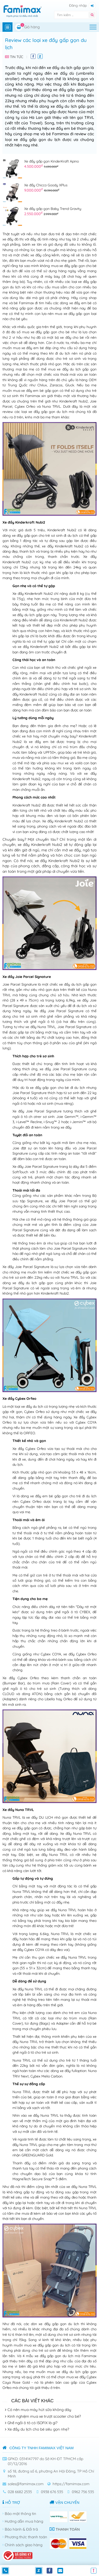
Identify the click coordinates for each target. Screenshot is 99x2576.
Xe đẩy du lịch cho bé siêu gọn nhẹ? (38, 2429)
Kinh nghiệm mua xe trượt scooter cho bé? (44, 2416)
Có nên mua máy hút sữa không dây (39, 2409)
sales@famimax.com (26, 2483)
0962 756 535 (83, 2491)
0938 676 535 (52, 2491)
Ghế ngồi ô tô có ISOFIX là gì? (32, 2422)
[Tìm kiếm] (69, 15)
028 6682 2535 (20, 2491)
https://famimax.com (71, 2483)
